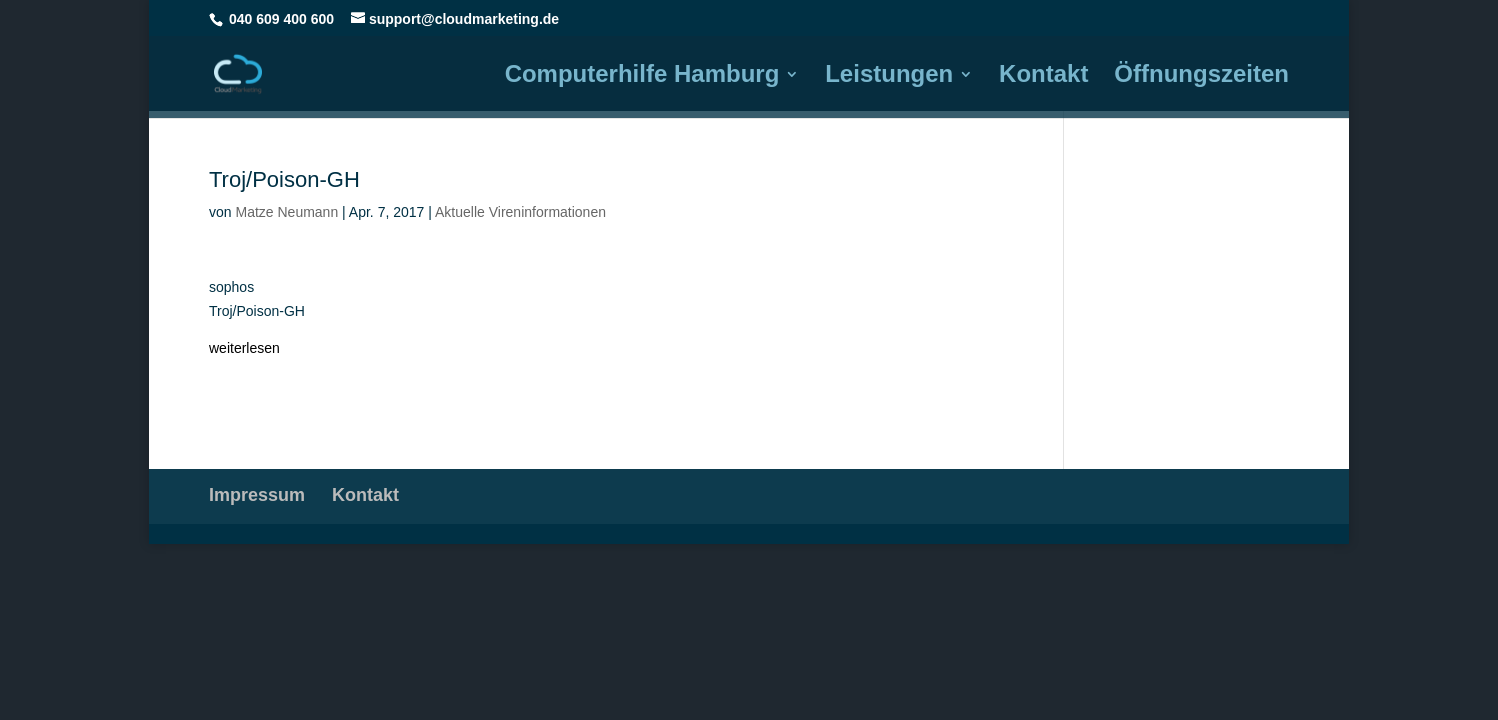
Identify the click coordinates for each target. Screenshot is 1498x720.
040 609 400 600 (281, 19)
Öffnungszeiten (1201, 77)
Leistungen (889, 77)
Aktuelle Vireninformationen (520, 212)
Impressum (257, 495)
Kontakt (1043, 77)
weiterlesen (244, 348)
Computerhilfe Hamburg (642, 77)
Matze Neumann (286, 212)
